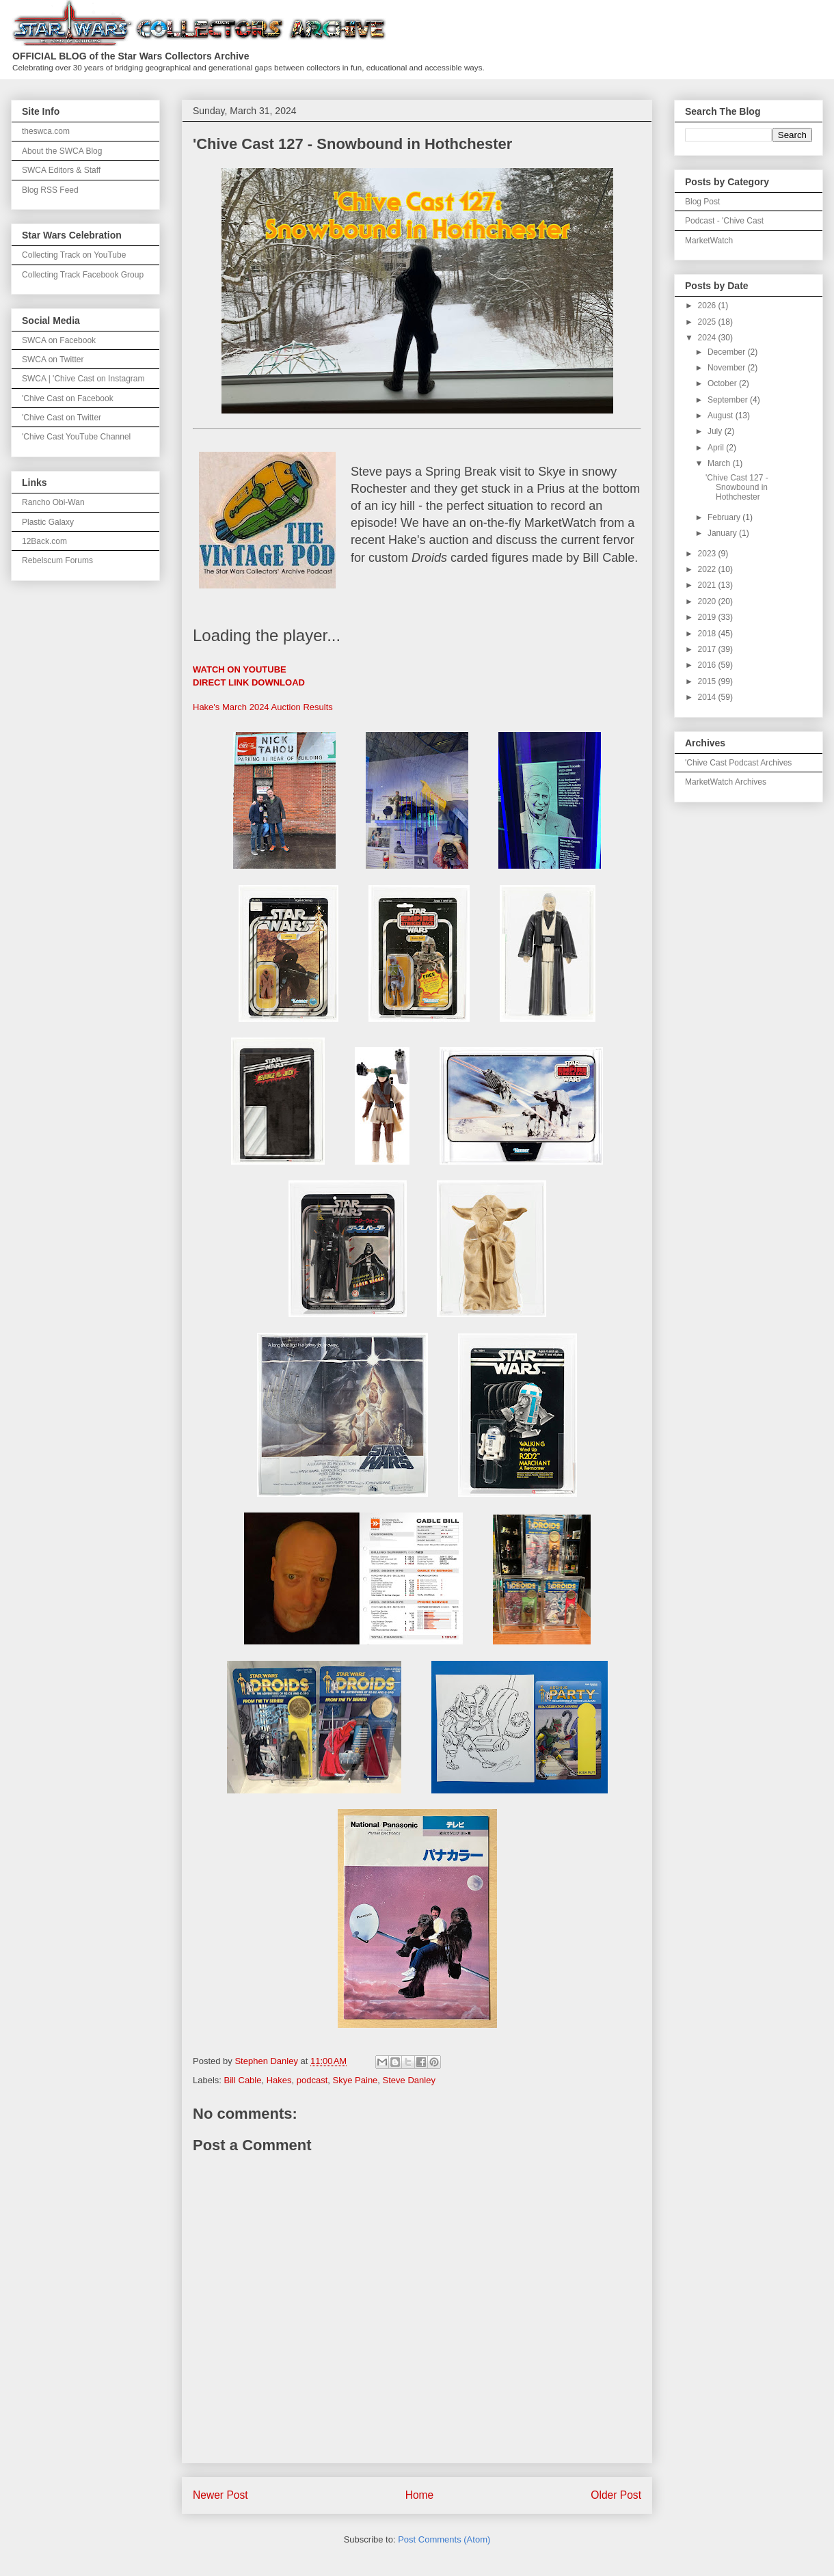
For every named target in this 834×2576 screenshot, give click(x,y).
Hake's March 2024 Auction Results (263, 707)
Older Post (616, 2495)
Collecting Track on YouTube (74, 255)
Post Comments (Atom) (444, 2539)
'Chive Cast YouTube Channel (76, 437)
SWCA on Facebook (59, 340)
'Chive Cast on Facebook (67, 398)
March (720, 463)
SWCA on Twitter (52, 359)
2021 (708, 585)
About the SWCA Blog (62, 151)
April (717, 447)
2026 (708, 305)
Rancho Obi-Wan (53, 502)
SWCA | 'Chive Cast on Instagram (83, 378)
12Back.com (44, 541)
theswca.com (46, 131)
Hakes (279, 2080)
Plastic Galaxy (48, 522)
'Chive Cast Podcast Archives (738, 763)
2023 (708, 553)
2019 (708, 617)
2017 (708, 649)
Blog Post (702, 201)
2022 (708, 569)
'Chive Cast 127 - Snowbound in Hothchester (736, 487)
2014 (708, 697)
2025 (708, 322)
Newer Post (220, 2495)
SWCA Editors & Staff (61, 170)
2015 (708, 681)
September (729, 400)
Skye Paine (355, 2080)
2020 (708, 601)
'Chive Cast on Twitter (61, 417)
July (716, 431)
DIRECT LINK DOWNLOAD (249, 682)
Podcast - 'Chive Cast (724, 221)
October (723, 383)
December (728, 352)
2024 (708, 337)
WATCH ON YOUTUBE (239, 669)
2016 (708, 665)
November (728, 367)
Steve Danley (409, 2080)
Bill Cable (243, 2080)
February (725, 517)
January (723, 533)
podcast (312, 2080)
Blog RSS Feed (50, 190)
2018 (708, 633)
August (722, 415)
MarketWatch (709, 240)
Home (419, 2495)
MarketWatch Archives (725, 782)
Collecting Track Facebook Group (83, 275)
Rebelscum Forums (57, 560)
